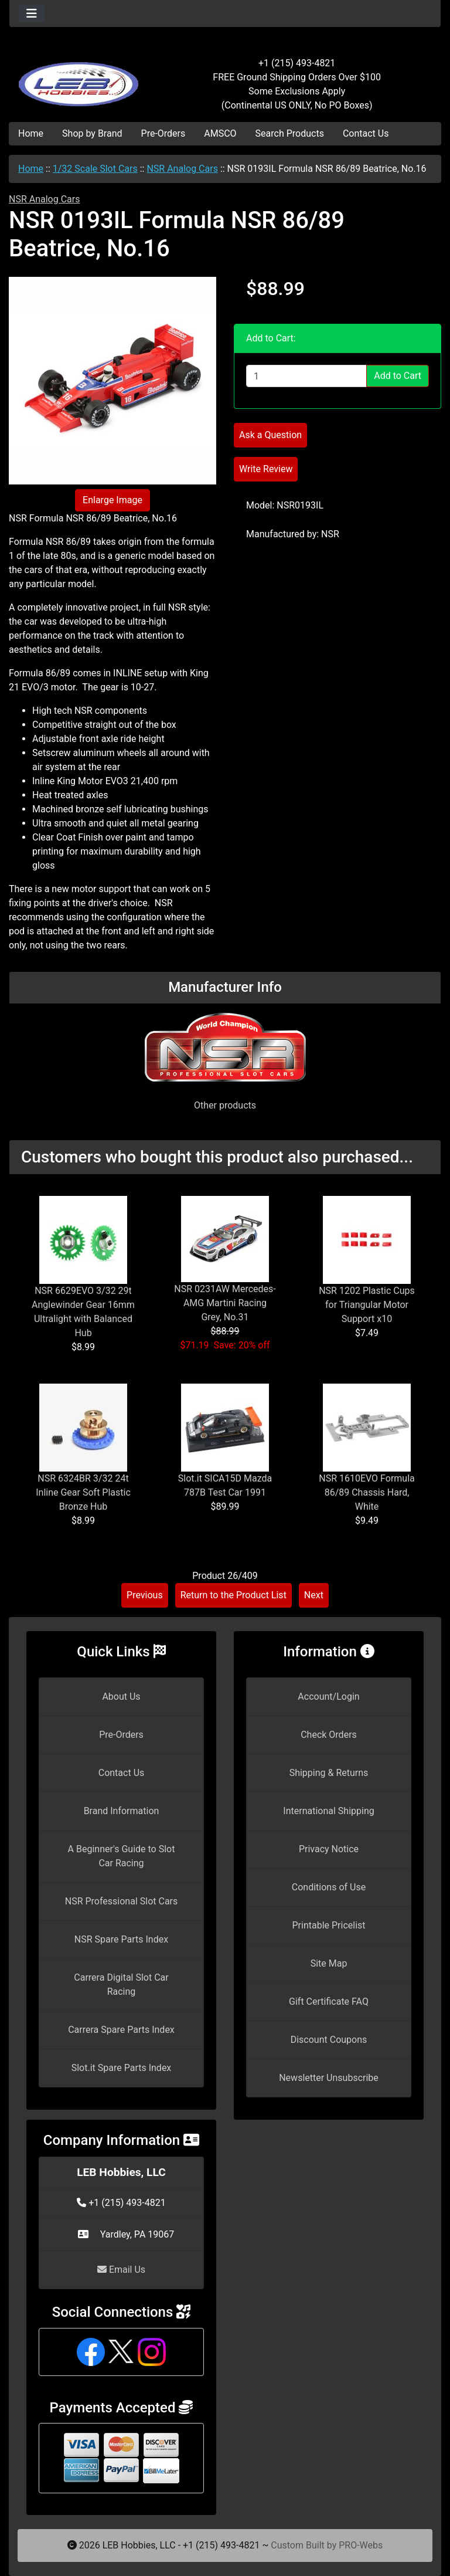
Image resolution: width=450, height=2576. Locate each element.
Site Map (329, 1963)
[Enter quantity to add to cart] (306, 376)
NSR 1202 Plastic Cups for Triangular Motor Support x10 (367, 1304)
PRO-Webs (361, 2545)
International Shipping (328, 1810)
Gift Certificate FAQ (329, 2001)
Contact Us (366, 133)
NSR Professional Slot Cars (121, 1901)
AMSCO (220, 133)
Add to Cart (397, 375)
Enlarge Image (112, 500)
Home (30, 133)
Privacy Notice (329, 1849)
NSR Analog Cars (181, 168)
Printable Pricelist (328, 1925)
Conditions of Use (329, 1887)
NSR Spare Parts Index (121, 1939)
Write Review (265, 468)
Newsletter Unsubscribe (329, 2077)
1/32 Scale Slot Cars (95, 168)
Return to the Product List (233, 1595)
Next (313, 1595)
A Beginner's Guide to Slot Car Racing (121, 1856)
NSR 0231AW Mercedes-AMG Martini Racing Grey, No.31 (225, 1303)
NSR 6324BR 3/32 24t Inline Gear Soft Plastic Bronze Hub (83, 1492)
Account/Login (328, 1696)
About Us (121, 1696)
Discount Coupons (329, 2039)
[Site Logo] (81, 77)
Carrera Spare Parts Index (121, 2029)
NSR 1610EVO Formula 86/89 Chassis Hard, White (367, 1492)
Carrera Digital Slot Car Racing (121, 1984)
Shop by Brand (92, 133)
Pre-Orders (163, 133)
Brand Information (121, 1810)
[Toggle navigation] (32, 13)
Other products (225, 1105)
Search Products (289, 133)
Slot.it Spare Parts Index (121, 2067)
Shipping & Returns (329, 1772)
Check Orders (329, 1734)
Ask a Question (270, 434)
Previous (145, 1595)
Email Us (121, 2269)
